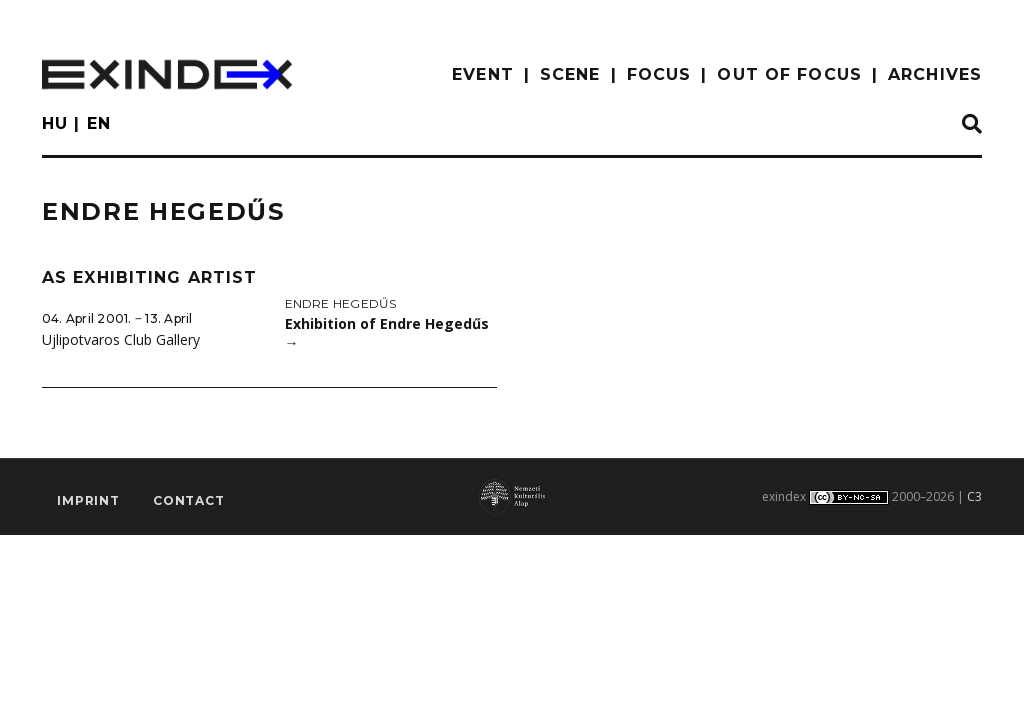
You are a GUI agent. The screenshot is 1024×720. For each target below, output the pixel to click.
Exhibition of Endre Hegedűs (387, 333)
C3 (974, 496)
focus (659, 74)
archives (935, 74)
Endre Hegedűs (341, 303)
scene (570, 74)
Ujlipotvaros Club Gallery (121, 339)
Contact (189, 500)
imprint (88, 500)
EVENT (483, 74)
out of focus (789, 74)
